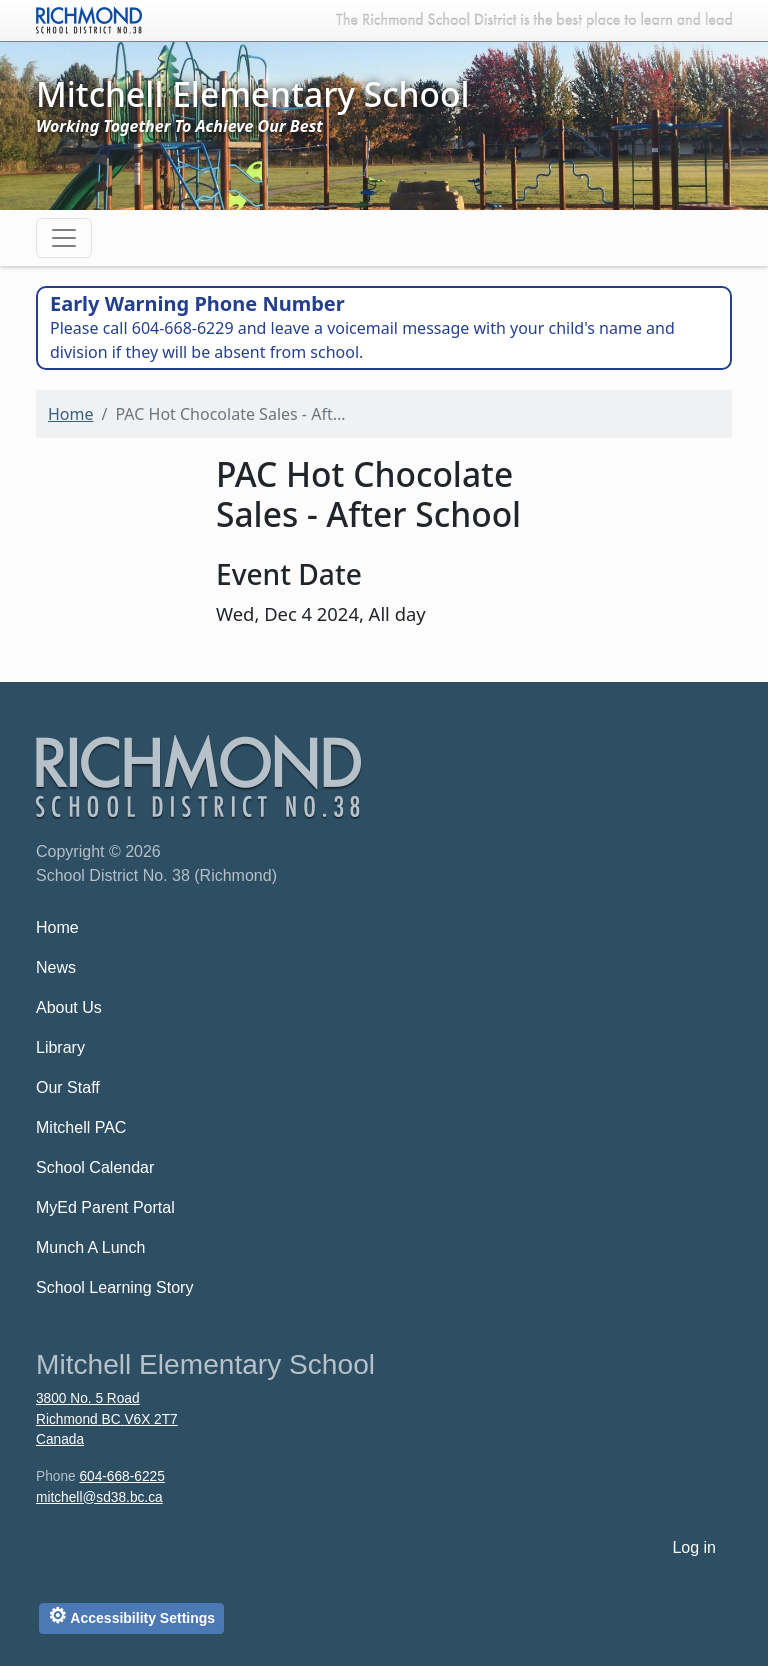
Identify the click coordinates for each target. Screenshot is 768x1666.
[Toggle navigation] (64, 238)
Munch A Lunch (90, 1247)
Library (60, 1047)
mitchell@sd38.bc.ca (99, 1497)
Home (71, 414)
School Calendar (95, 1167)
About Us (69, 1007)
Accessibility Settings (131, 1615)
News (56, 967)
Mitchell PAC (81, 1127)
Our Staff (68, 1087)
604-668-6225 (121, 1476)
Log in (694, 1547)
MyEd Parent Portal (105, 1207)
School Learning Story (114, 1287)
